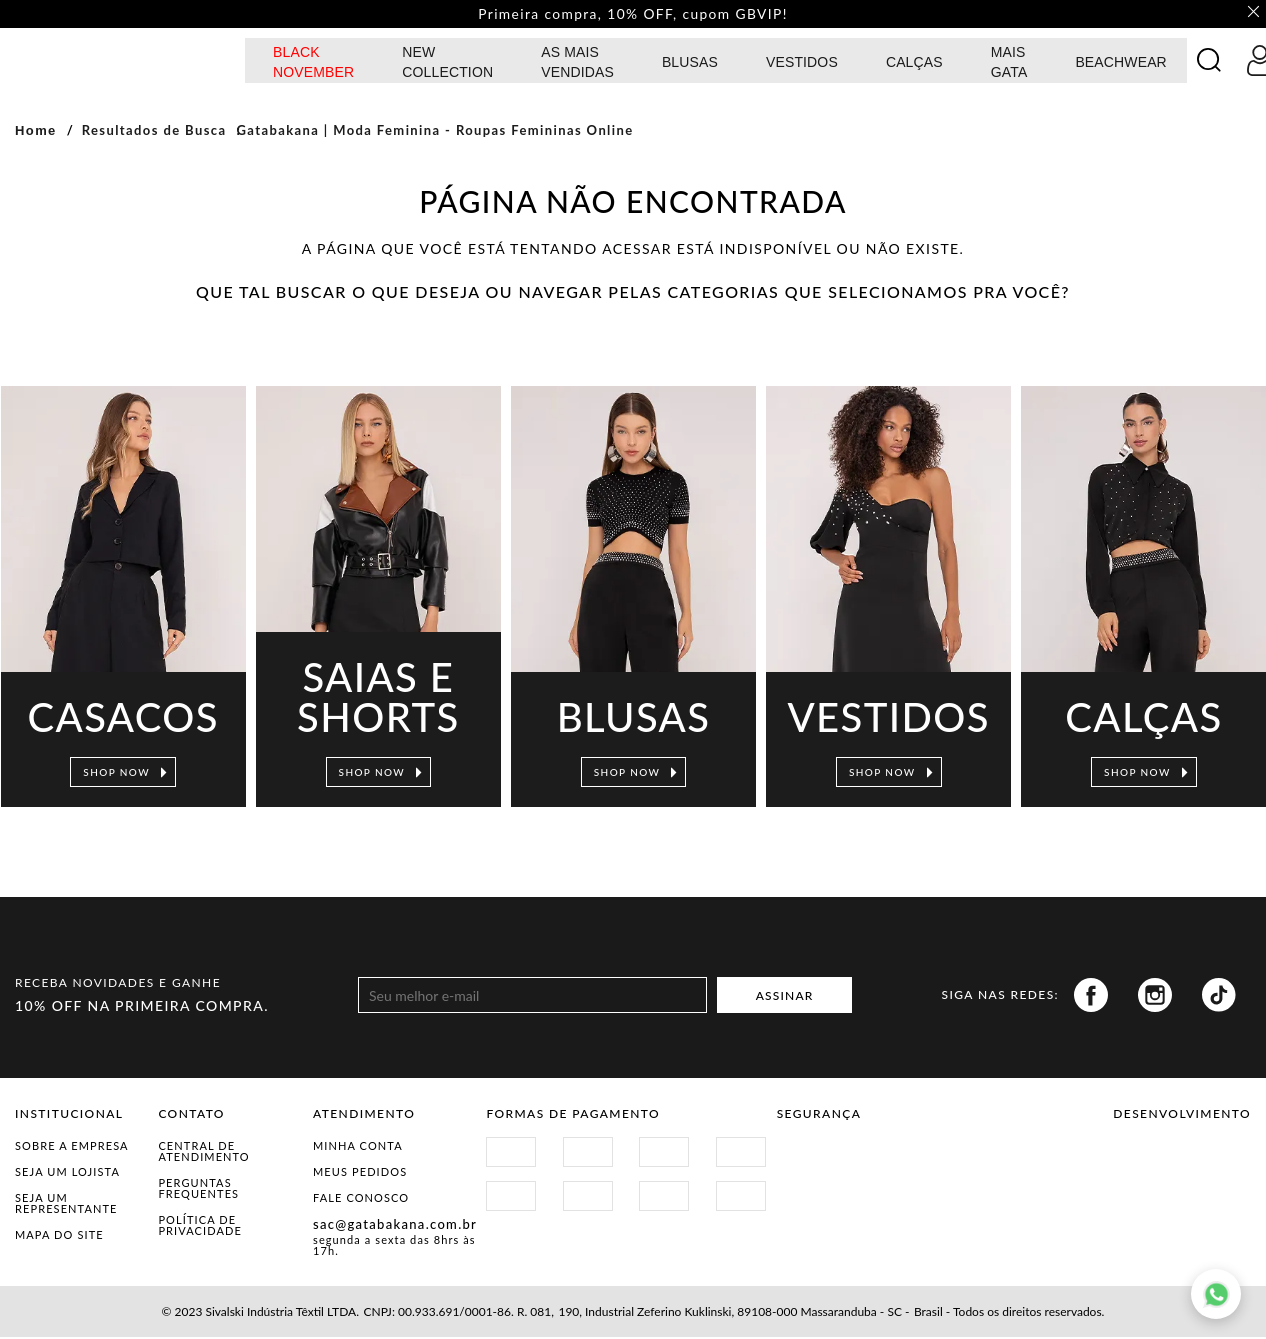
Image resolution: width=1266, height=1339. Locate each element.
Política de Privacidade (200, 1227)
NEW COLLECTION (447, 64)
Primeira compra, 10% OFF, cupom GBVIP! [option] (633, 15)
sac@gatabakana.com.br (395, 1226)
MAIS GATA (1009, 64)
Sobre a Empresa (72, 1147)
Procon (940, 1159)
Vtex (1147, 1167)
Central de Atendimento (203, 1153)
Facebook (1091, 997)
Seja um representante (66, 1205)
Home (36, 132)
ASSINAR (785, 997)
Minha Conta (358, 1147)
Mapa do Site (59, 1236)
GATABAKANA (125, 61)
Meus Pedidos (360, 1173)
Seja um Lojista (67, 1173)
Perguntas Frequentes (198, 1190)
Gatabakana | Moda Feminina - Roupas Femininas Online (434, 132)
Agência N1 (1216, 1167)
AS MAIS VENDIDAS (577, 64)
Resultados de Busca (154, 132)
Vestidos (802, 64)
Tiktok (1219, 997)
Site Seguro (824, 1159)
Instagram (1155, 997)
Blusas (690, 64)
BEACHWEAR (1121, 64)
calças (914, 64)
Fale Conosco (361, 1199)
